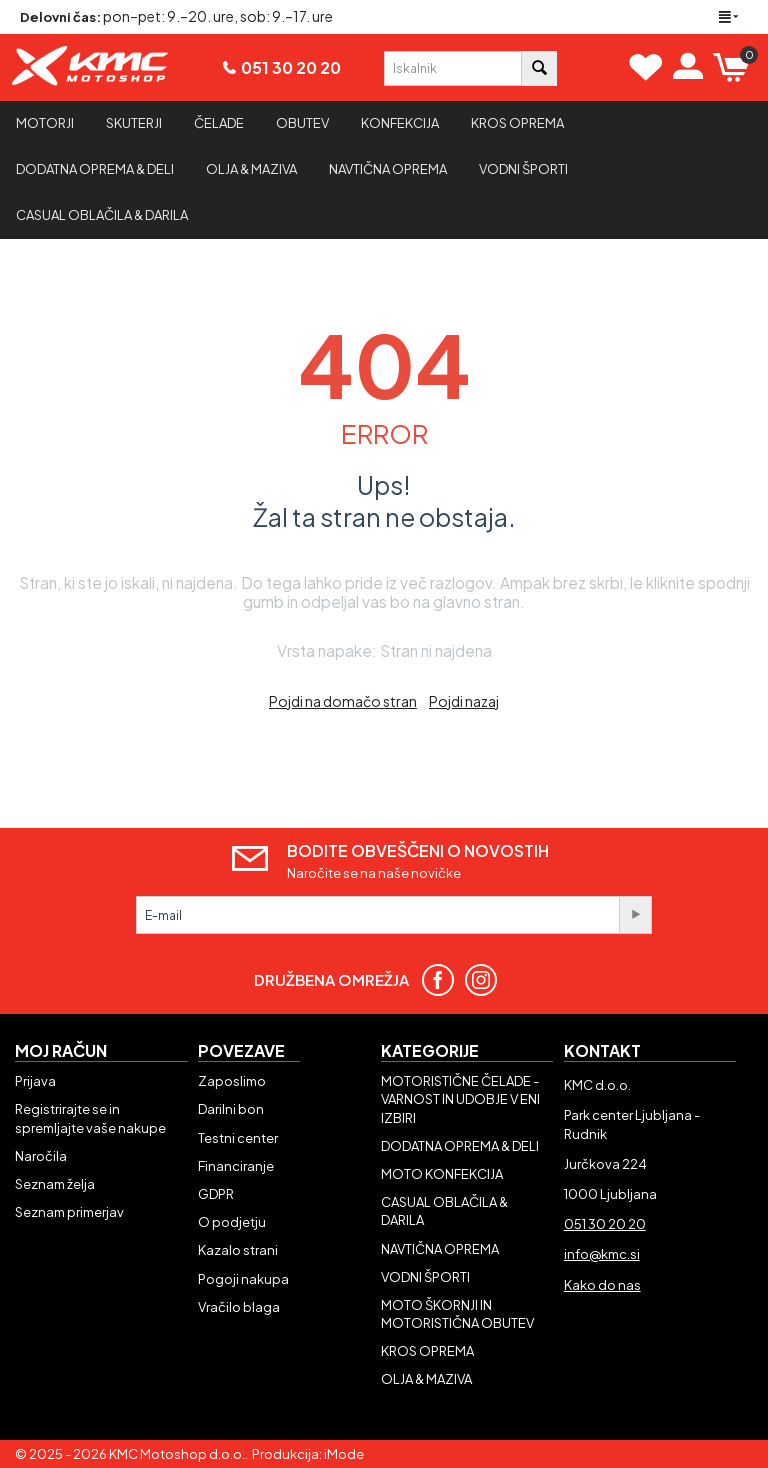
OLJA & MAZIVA (426, 1379)
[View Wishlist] (646, 67)
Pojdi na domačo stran (343, 701)
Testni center (238, 1138)
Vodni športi (523, 169)
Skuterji (134, 123)
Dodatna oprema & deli (95, 169)
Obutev (302, 123)
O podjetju (232, 1222)
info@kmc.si (602, 1254)
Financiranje (236, 1166)
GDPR (216, 1194)
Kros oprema (517, 123)
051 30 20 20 (291, 67)
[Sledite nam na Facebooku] (445, 980)
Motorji (45, 123)
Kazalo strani (238, 1250)
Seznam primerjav (69, 1212)
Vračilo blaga (239, 1307)
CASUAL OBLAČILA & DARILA (102, 215)
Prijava (35, 1081)
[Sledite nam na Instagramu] (488, 980)
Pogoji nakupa (243, 1279)
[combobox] (453, 68)
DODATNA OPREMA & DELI (460, 1146)
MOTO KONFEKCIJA (442, 1174)
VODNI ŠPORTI (425, 1277)
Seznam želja (55, 1184)
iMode (344, 1454)
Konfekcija (400, 123)
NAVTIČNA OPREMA (440, 1249)
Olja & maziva (251, 169)
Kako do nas (602, 1285)
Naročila (41, 1156)
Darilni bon (231, 1109)
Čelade (219, 123)
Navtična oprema (388, 169)
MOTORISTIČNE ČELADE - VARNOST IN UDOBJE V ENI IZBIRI (460, 1099)
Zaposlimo (232, 1081)
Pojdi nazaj (464, 701)
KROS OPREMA (427, 1351)
